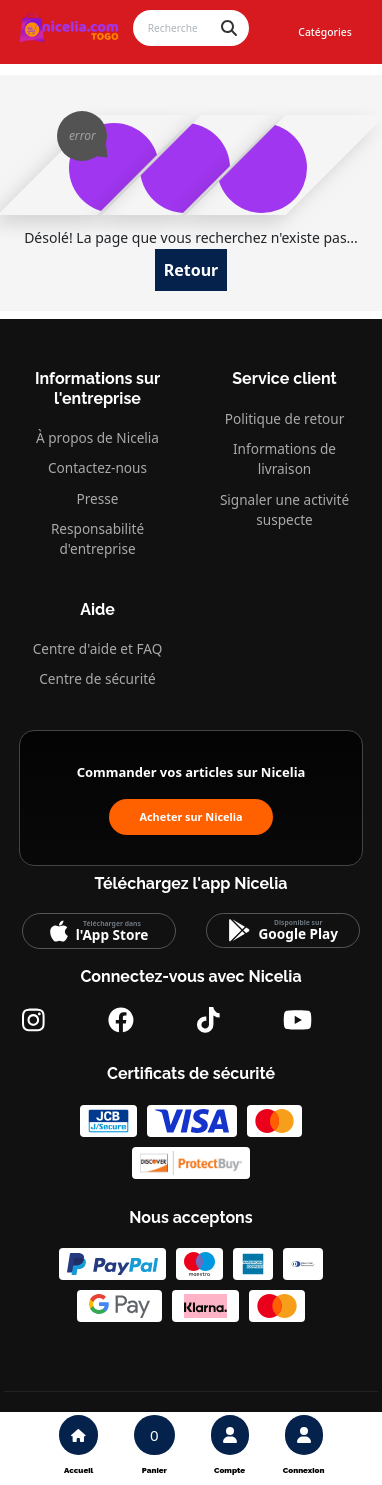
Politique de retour (285, 418)
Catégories (325, 32)
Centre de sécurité (97, 678)
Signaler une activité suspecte (284, 509)
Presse (98, 498)
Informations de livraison (284, 458)
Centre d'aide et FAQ (98, 648)
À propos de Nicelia (97, 437)
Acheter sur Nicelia (190, 816)
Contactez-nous (97, 467)
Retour (191, 270)
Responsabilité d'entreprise (97, 538)
